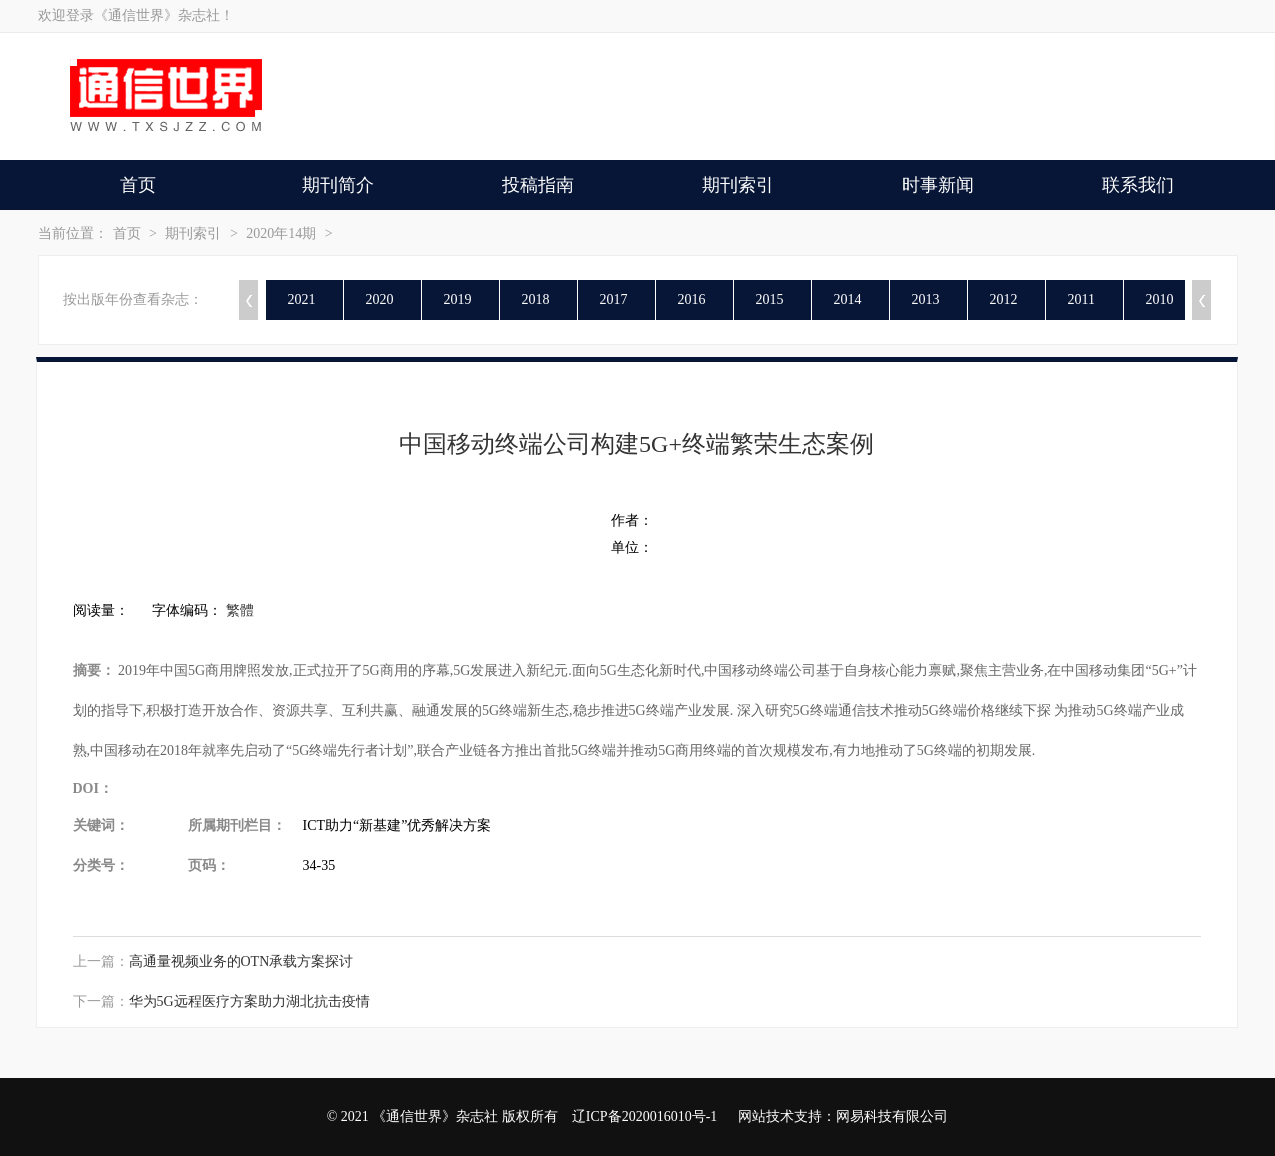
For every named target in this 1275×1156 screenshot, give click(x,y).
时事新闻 (938, 185)
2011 (1081, 299)
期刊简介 (338, 185)
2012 (1004, 299)
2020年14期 (281, 233)
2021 (302, 299)
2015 (770, 299)
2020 (380, 299)
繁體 (240, 610)
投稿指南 (538, 185)
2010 (1160, 299)
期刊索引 (738, 185)
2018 (536, 299)
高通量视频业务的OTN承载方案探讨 (241, 961)
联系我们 (1138, 185)
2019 (458, 299)
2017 (614, 299)
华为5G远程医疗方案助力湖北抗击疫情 (249, 1001)
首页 (138, 185)
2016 (692, 299)
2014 (848, 299)
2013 (926, 299)
